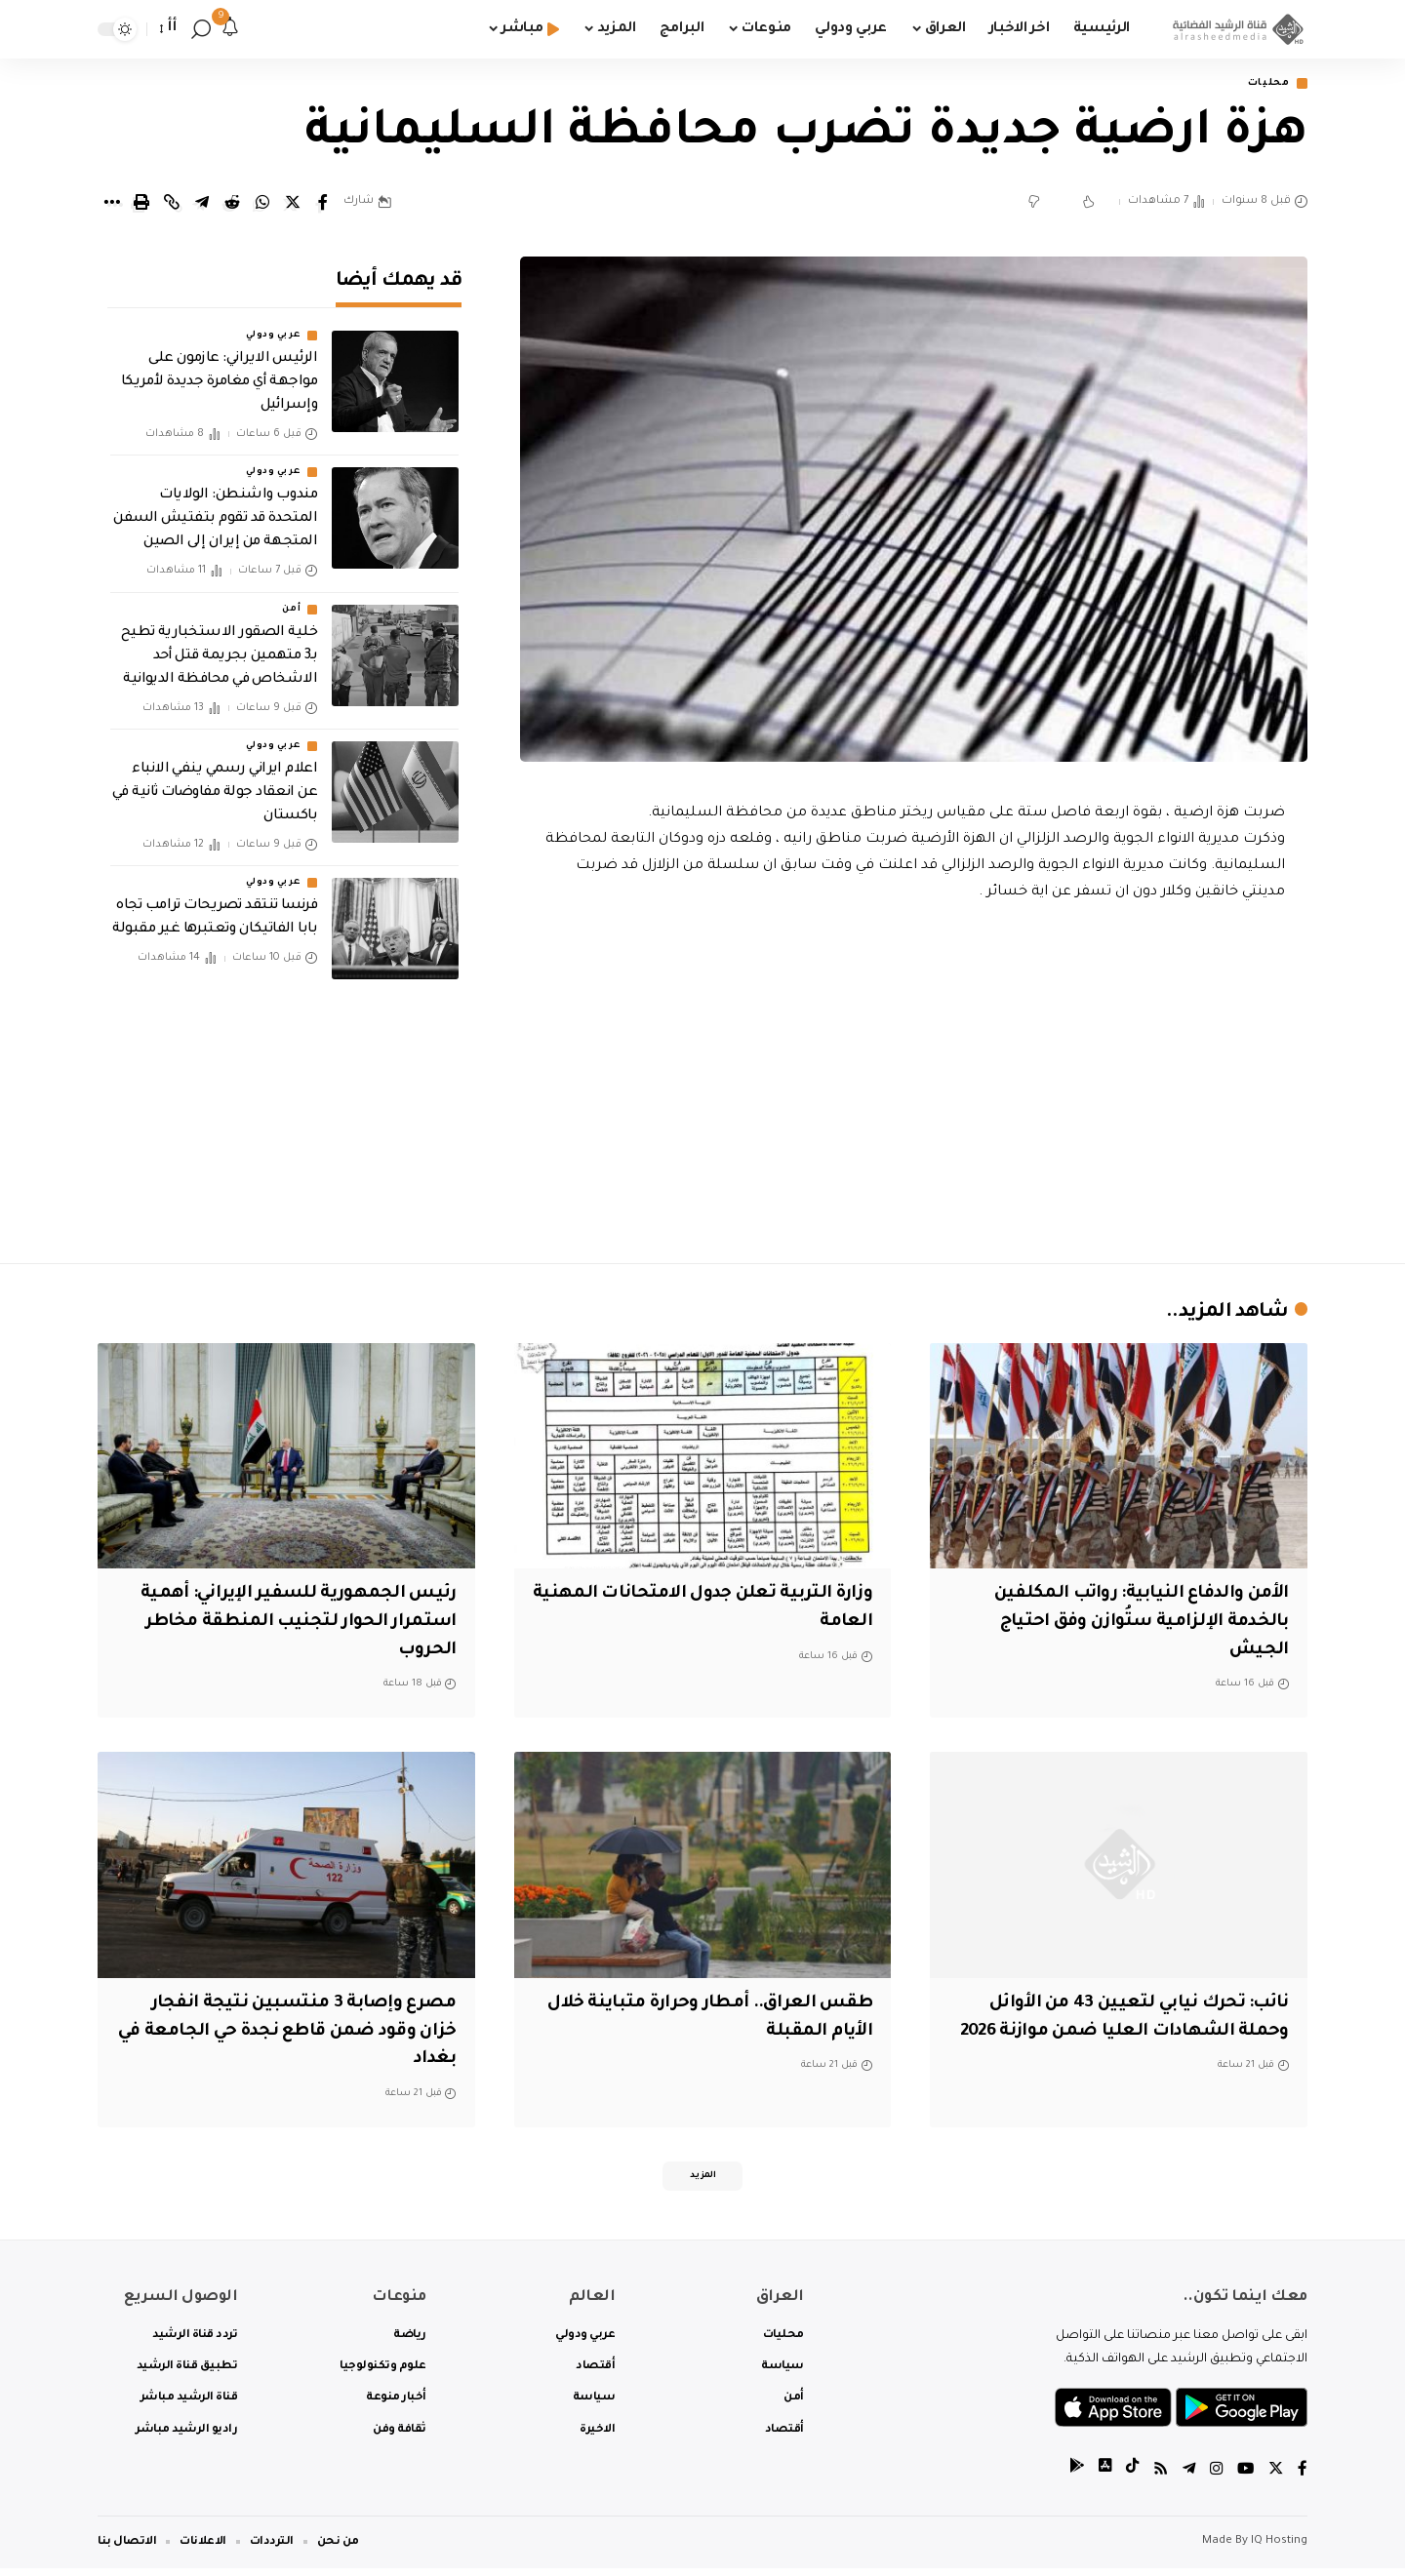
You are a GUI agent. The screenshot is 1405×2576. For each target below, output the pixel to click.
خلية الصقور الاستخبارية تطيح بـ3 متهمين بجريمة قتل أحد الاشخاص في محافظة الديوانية (219, 644)
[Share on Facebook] (323, 203)
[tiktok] (1127, 2478)
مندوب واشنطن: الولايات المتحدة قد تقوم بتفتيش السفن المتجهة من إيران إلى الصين (215, 506)
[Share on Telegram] (202, 203)
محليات (1264, 84)
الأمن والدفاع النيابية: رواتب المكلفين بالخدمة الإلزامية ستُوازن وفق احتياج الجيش (1129, 1623)
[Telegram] (1185, 2478)
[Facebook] (1302, 2478)
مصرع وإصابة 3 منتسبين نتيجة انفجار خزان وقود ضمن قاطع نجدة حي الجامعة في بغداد (296, 2033)
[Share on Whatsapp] (262, 203)
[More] (111, 203)
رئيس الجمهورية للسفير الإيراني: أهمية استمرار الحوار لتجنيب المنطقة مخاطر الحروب (296, 1623)
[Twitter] (1275, 2478)
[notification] (230, 29)
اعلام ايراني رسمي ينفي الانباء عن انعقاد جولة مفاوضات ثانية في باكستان (214, 780)
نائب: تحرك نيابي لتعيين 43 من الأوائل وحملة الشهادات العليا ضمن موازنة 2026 (1126, 2033)
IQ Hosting (1279, 2549)
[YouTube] (1244, 2478)
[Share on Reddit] (232, 203)
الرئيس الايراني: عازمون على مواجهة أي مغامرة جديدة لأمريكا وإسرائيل (219, 369)
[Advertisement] (914, 1078)
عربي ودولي (273, 323)
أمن (291, 597)
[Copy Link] (171, 203)
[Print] (141, 203)
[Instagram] (1214, 2478)
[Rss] (1156, 2478)
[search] (201, 29)
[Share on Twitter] (292, 203)
